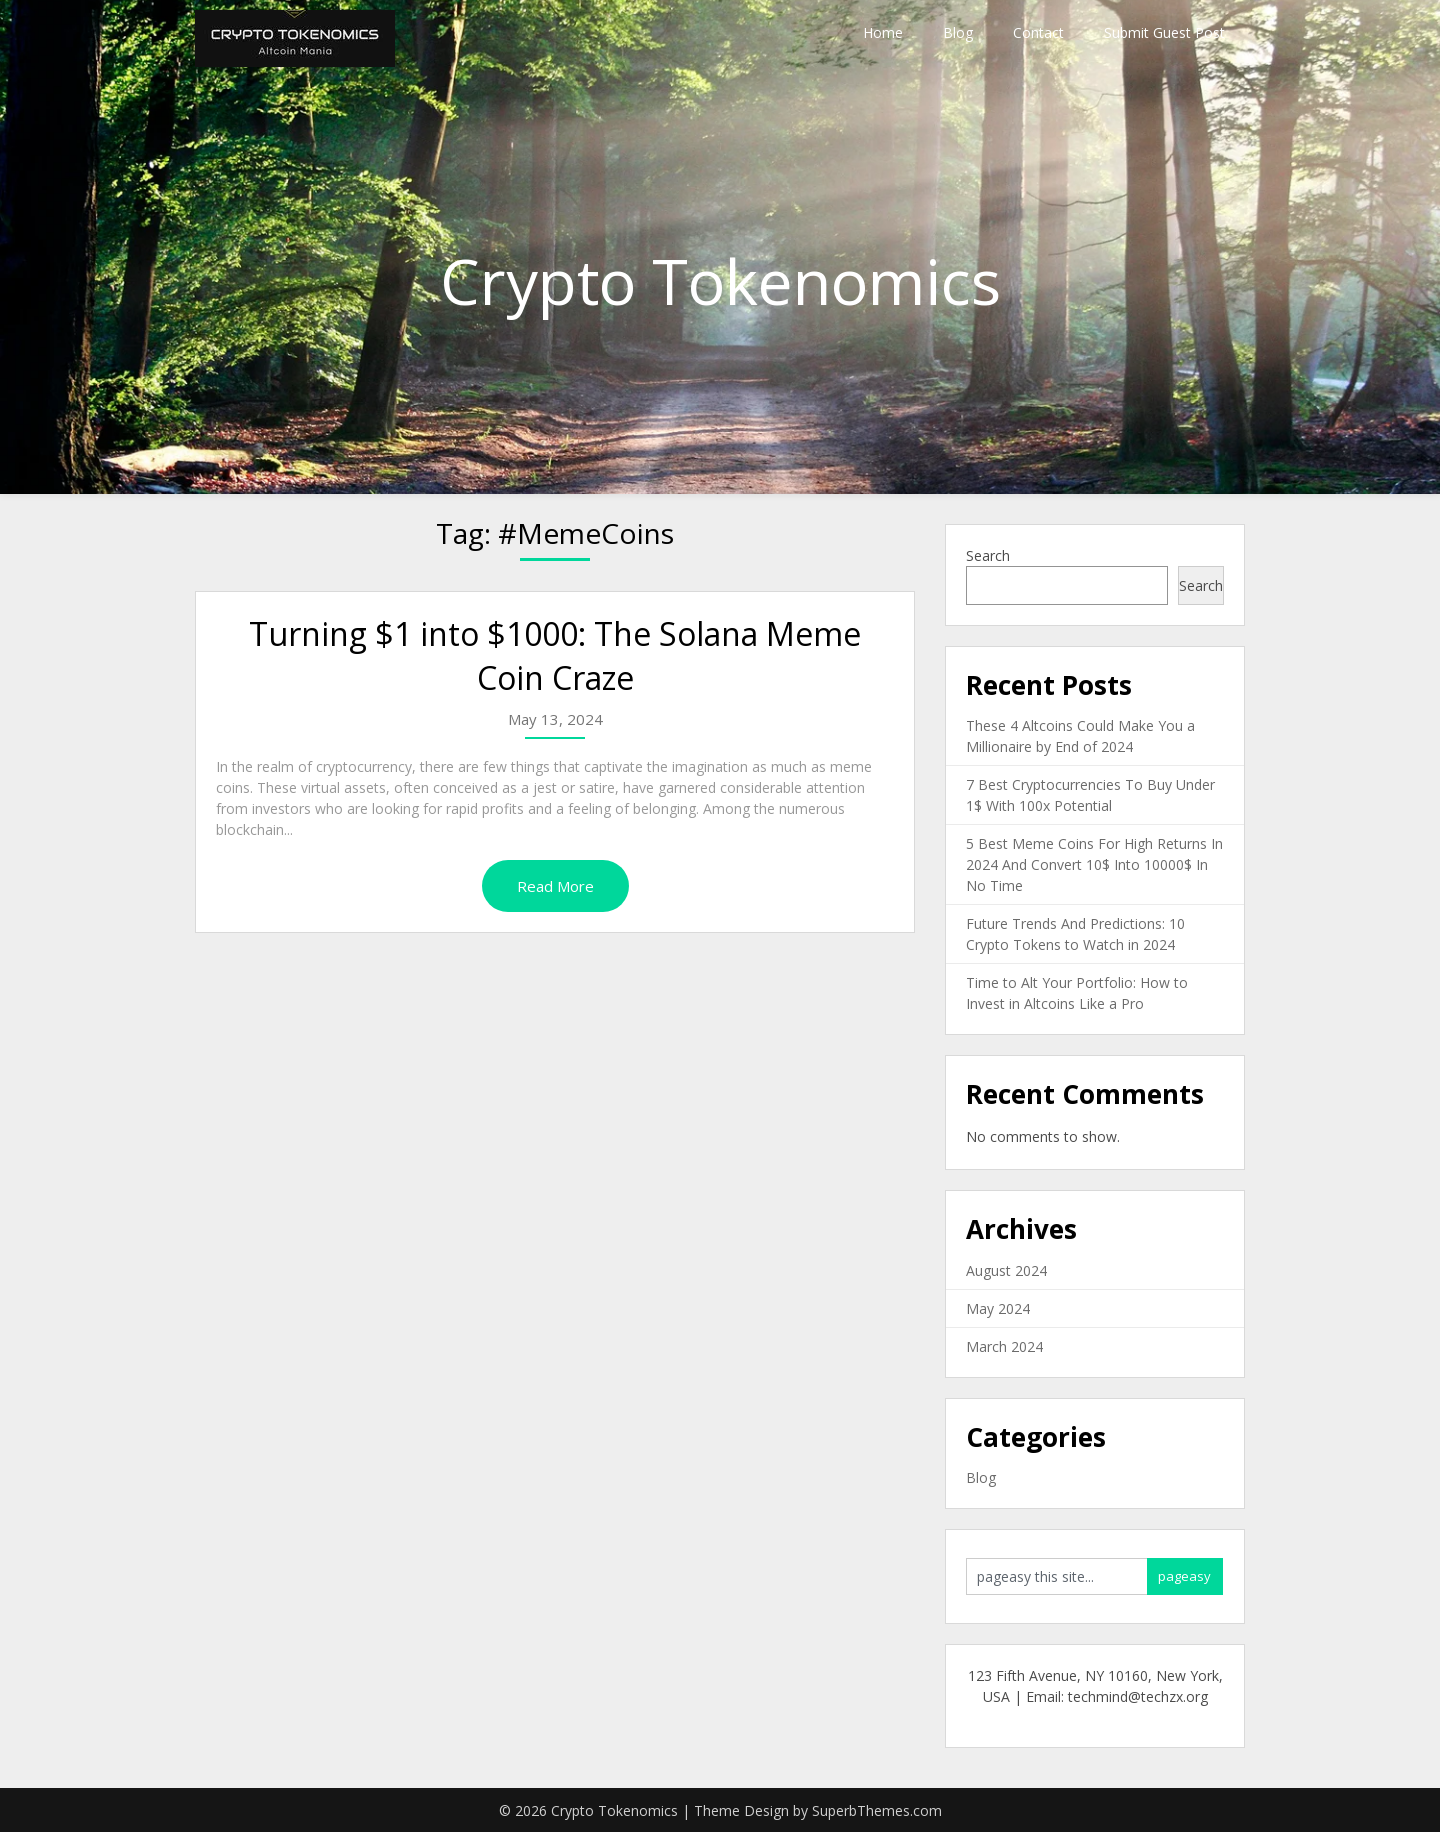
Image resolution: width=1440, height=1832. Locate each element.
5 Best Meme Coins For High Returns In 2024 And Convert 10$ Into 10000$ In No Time (1094, 864)
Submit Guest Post (1164, 32)
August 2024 (1006, 1270)
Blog (958, 32)
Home (883, 32)
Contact (1038, 32)
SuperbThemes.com (877, 1810)
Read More (555, 886)
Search (988, 555)
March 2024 (1004, 1346)
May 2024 (998, 1308)
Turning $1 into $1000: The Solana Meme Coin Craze (555, 656)
